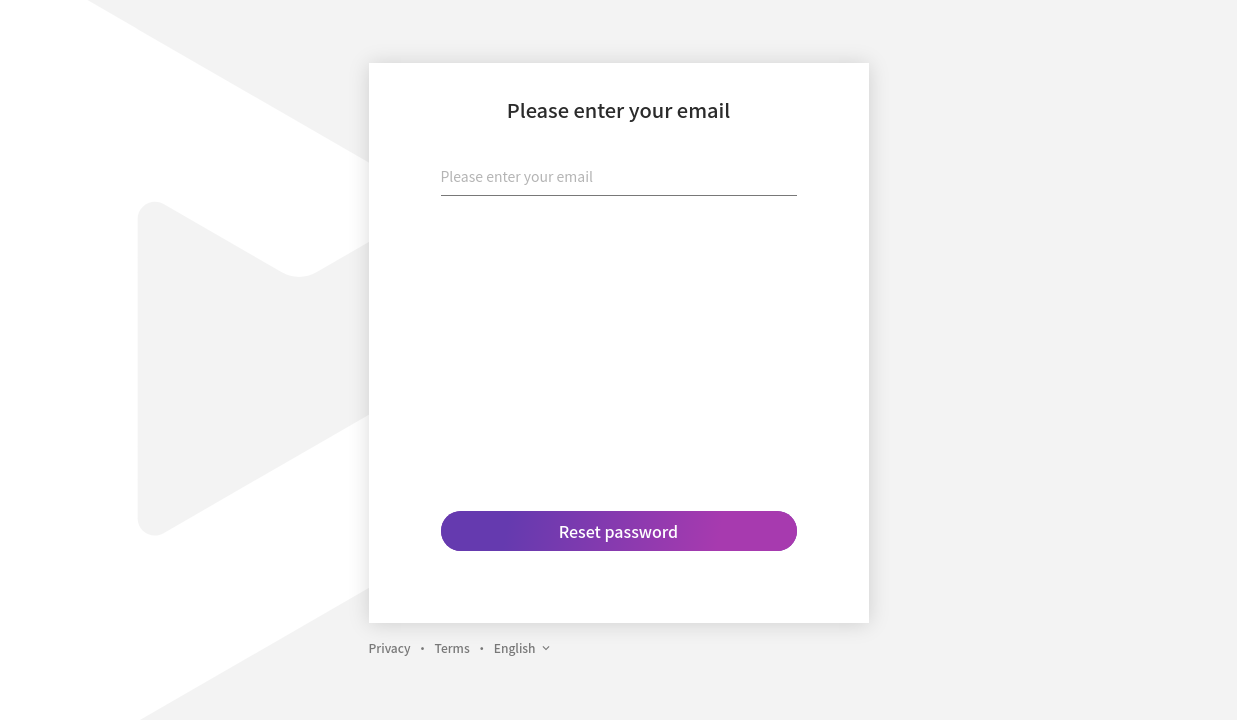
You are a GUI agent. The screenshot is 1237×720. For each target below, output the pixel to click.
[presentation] (619, 251)
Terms (452, 647)
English (523, 647)
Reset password (618, 531)
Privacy (390, 647)
